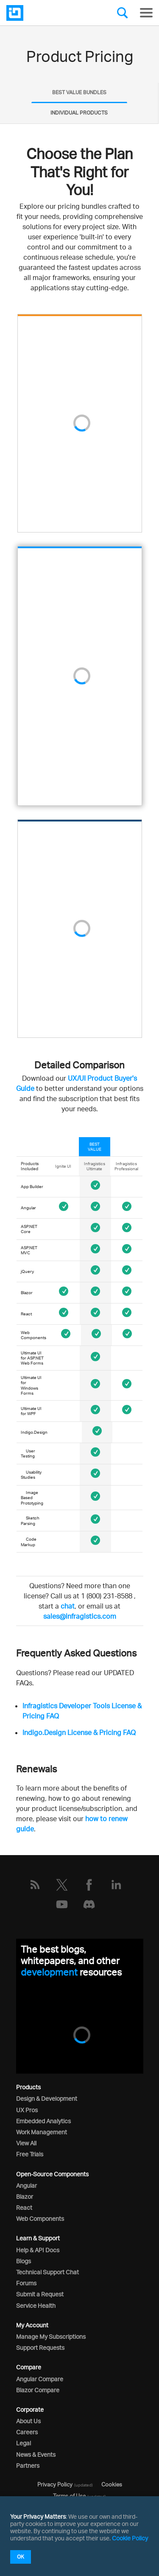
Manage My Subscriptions (51, 2336)
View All (26, 2143)
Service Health (36, 2305)
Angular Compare (39, 2379)
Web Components (40, 2218)
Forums (26, 2283)
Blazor (24, 2196)
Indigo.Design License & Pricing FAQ (79, 1732)
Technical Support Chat (47, 2272)
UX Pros (27, 2109)
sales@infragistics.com (79, 1616)
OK (20, 2557)
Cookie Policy (130, 2538)
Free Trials (29, 2154)
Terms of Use (69, 2495)
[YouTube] (61, 1904)
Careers (27, 2432)
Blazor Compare (37, 2390)
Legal (23, 2443)
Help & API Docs (37, 2250)
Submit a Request (40, 2294)
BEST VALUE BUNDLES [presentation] (79, 92)
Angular (26, 2185)
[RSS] (34, 1884)
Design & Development (46, 2098)
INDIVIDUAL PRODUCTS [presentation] (79, 112)
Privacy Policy (55, 2484)
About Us (28, 2421)
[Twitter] (61, 1884)
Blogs (23, 2261)
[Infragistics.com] (48, 13)
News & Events (36, 2454)
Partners (27, 2465)
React (24, 2207)
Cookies (111, 2484)
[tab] (79, 93)
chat (68, 1606)
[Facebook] (89, 1884)
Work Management (41, 2132)
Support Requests (40, 2347)
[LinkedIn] (116, 1884)
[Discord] (89, 1904)
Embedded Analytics (43, 2121)
